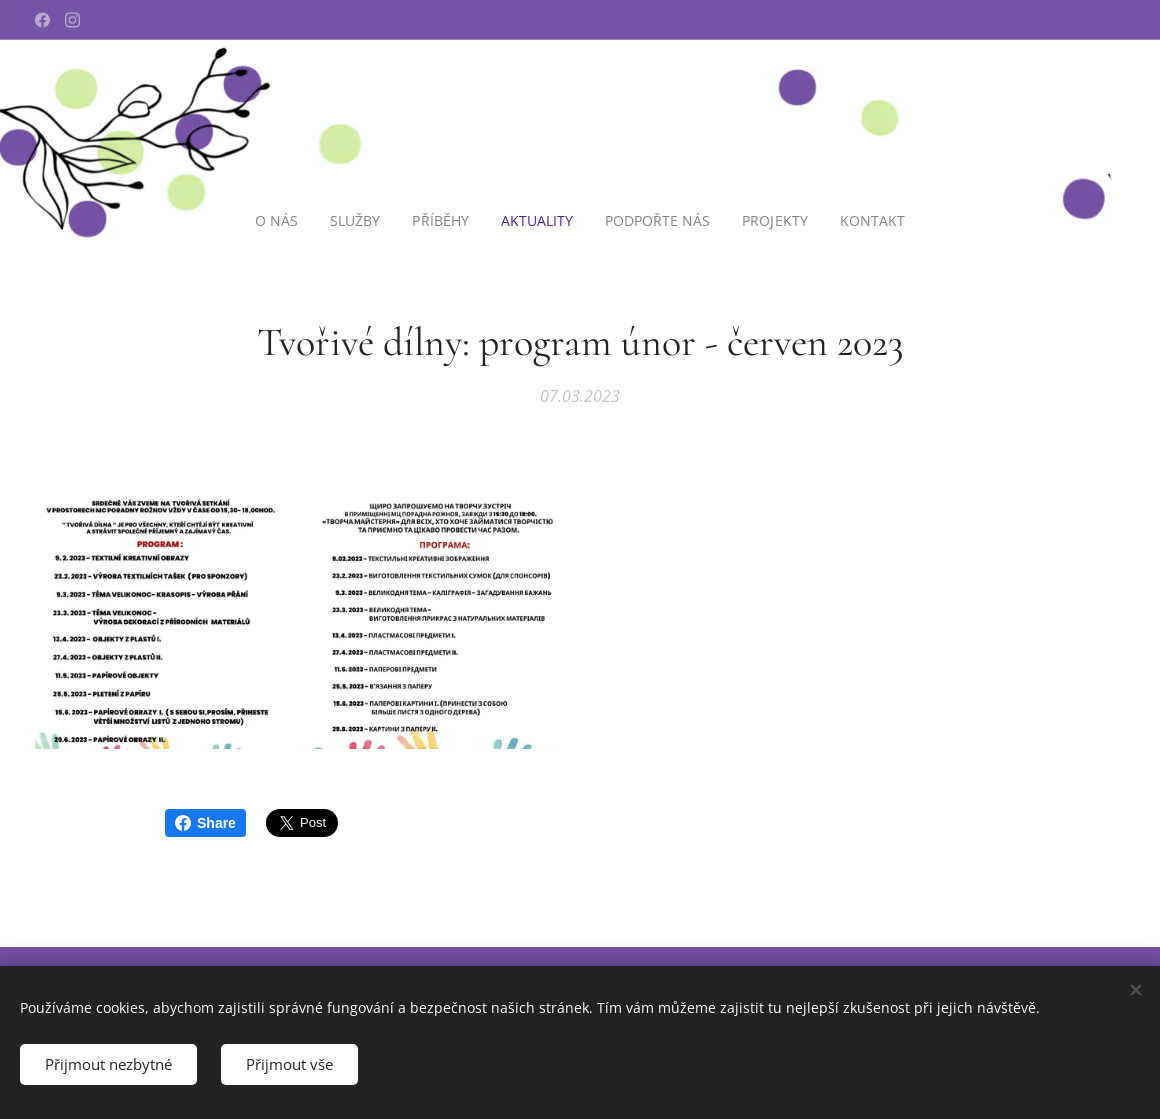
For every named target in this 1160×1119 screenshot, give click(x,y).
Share (205, 823)
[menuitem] (278, 221)
